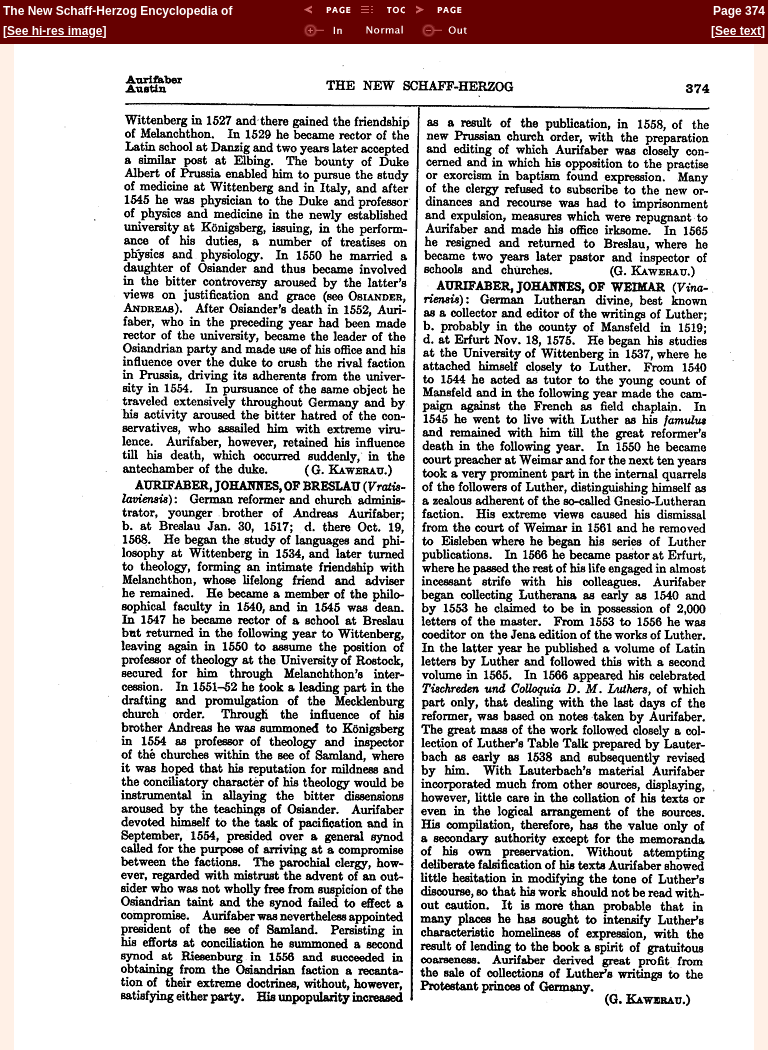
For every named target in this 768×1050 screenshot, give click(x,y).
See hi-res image (54, 31)
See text (738, 31)
